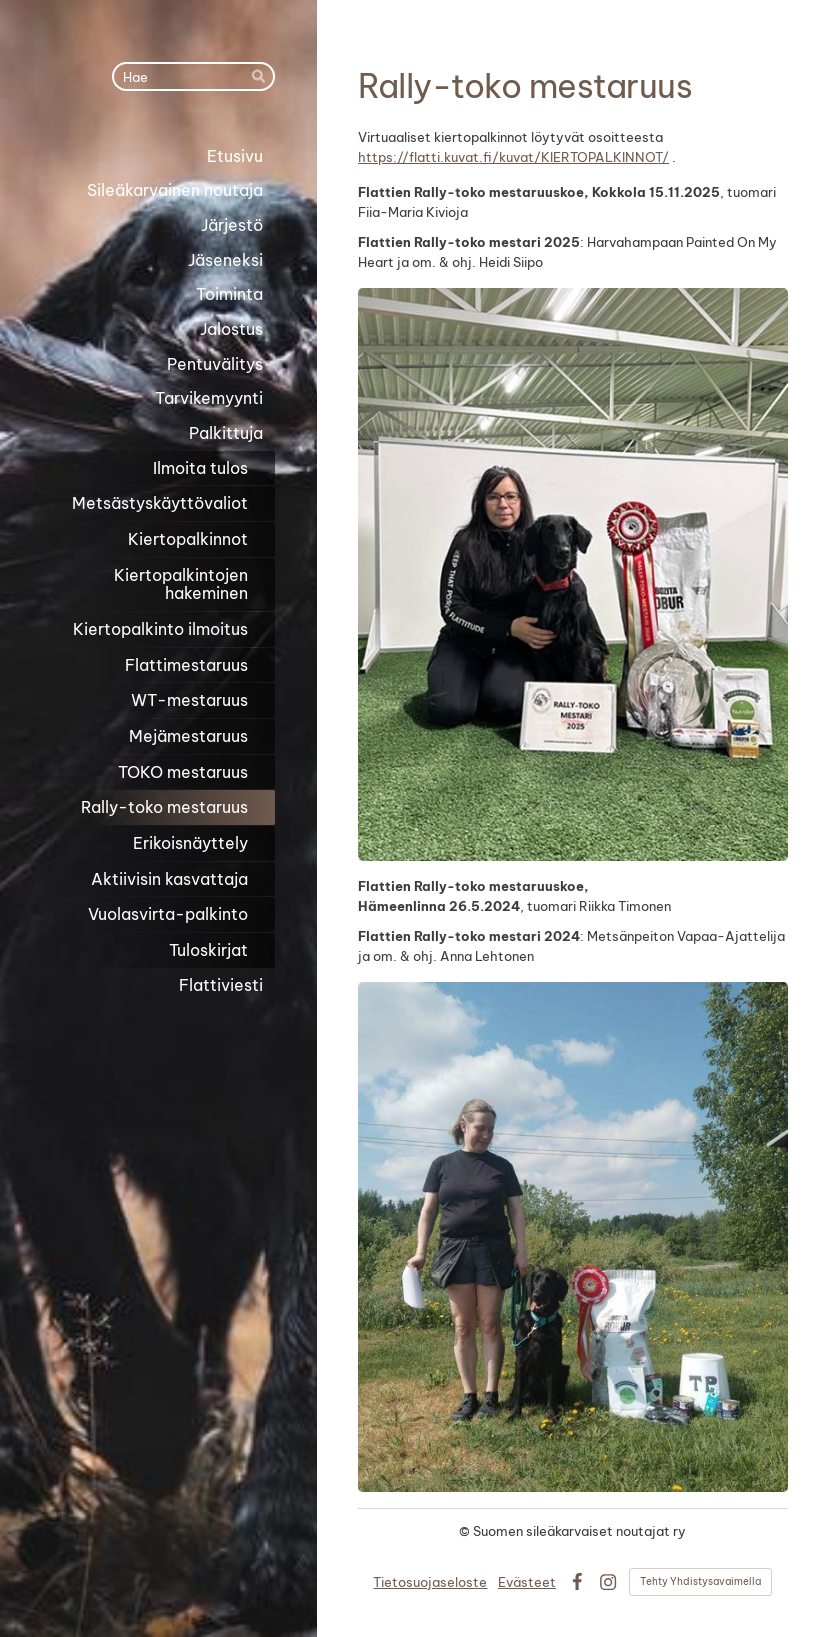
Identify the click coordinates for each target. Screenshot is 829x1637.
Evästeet (527, 1582)
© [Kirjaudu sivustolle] (466, 1531)
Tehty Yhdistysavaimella (700, 1581)
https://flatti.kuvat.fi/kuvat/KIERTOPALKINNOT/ (513, 157)
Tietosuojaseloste (430, 1582)
